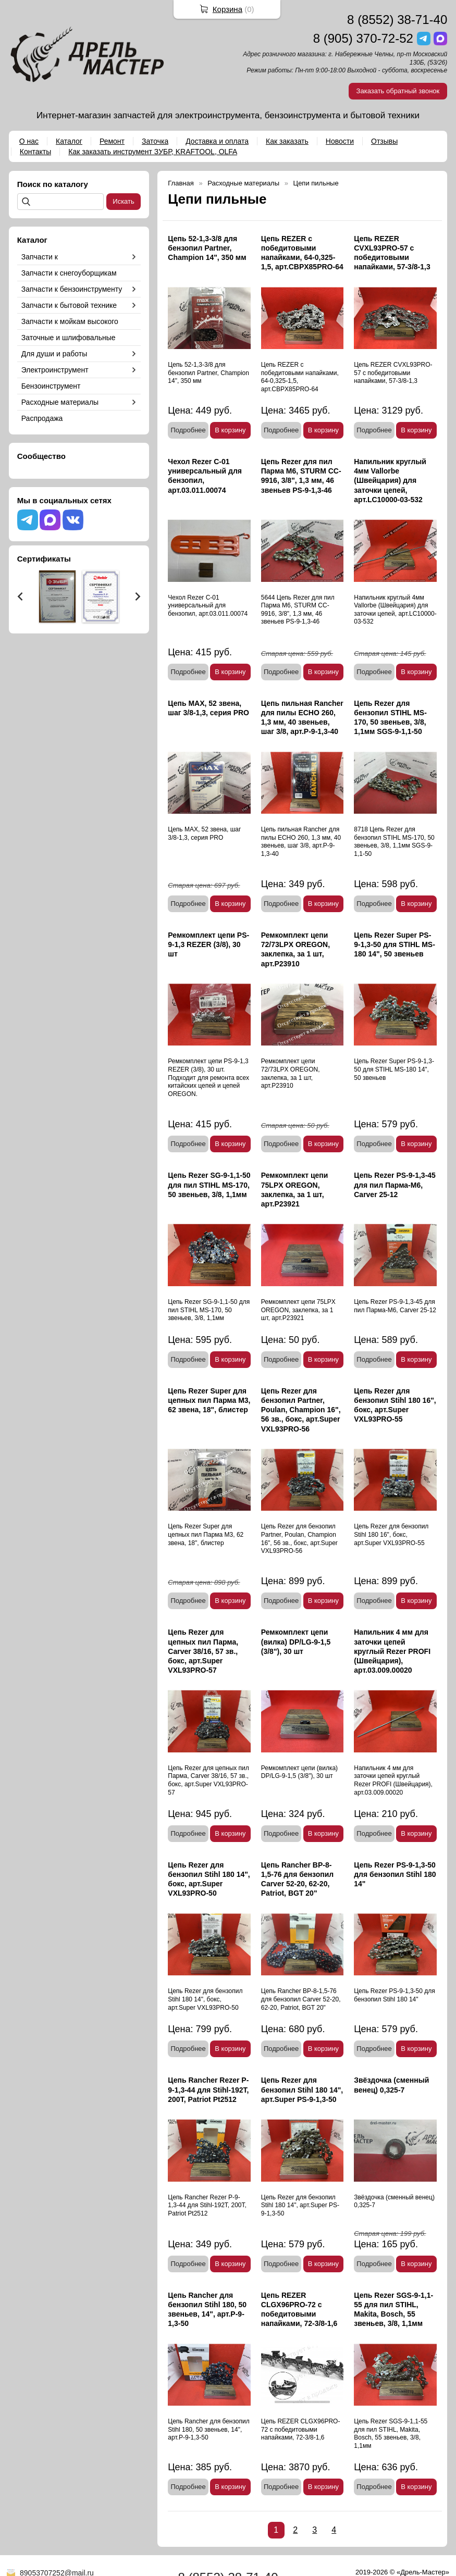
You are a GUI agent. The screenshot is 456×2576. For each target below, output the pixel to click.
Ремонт (112, 141)
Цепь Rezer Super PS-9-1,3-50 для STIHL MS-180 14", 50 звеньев (394, 944)
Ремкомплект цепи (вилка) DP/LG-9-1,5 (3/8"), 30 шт (295, 1641)
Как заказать (287, 141)
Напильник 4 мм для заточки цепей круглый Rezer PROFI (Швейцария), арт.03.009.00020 (392, 1651)
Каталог (69, 141)
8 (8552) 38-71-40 (397, 20)
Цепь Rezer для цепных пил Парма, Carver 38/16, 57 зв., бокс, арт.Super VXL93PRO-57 (203, 1651)
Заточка (155, 141)
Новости (340, 141)
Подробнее (187, 430)
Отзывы (384, 141)
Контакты (35, 151)
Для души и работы (54, 354)
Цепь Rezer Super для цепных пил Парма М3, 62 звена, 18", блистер (209, 1400)
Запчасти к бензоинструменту (71, 289)
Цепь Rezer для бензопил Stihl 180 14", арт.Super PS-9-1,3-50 (302, 2089)
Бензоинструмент (51, 386)
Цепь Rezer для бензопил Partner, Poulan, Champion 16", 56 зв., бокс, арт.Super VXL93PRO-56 (301, 1410)
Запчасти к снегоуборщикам (69, 273)
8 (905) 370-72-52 (363, 38)
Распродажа (42, 418)
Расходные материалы (59, 402)
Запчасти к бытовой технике (69, 305)
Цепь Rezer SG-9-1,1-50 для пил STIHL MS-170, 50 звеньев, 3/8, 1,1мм (209, 1184)
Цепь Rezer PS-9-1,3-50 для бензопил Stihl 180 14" (395, 1874)
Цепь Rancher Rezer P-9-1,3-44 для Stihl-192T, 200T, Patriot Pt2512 (208, 2089)
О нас (29, 141)
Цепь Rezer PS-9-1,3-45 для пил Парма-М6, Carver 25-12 (395, 1184)
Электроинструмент (55, 370)
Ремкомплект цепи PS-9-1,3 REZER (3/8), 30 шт (208, 944)
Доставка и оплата (217, 141)
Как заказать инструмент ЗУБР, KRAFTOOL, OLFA (152, 151)
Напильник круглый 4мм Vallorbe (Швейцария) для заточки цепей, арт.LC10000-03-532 (390, 480)
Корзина (227, 9)
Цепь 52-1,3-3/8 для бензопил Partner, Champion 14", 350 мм (207, 248)
